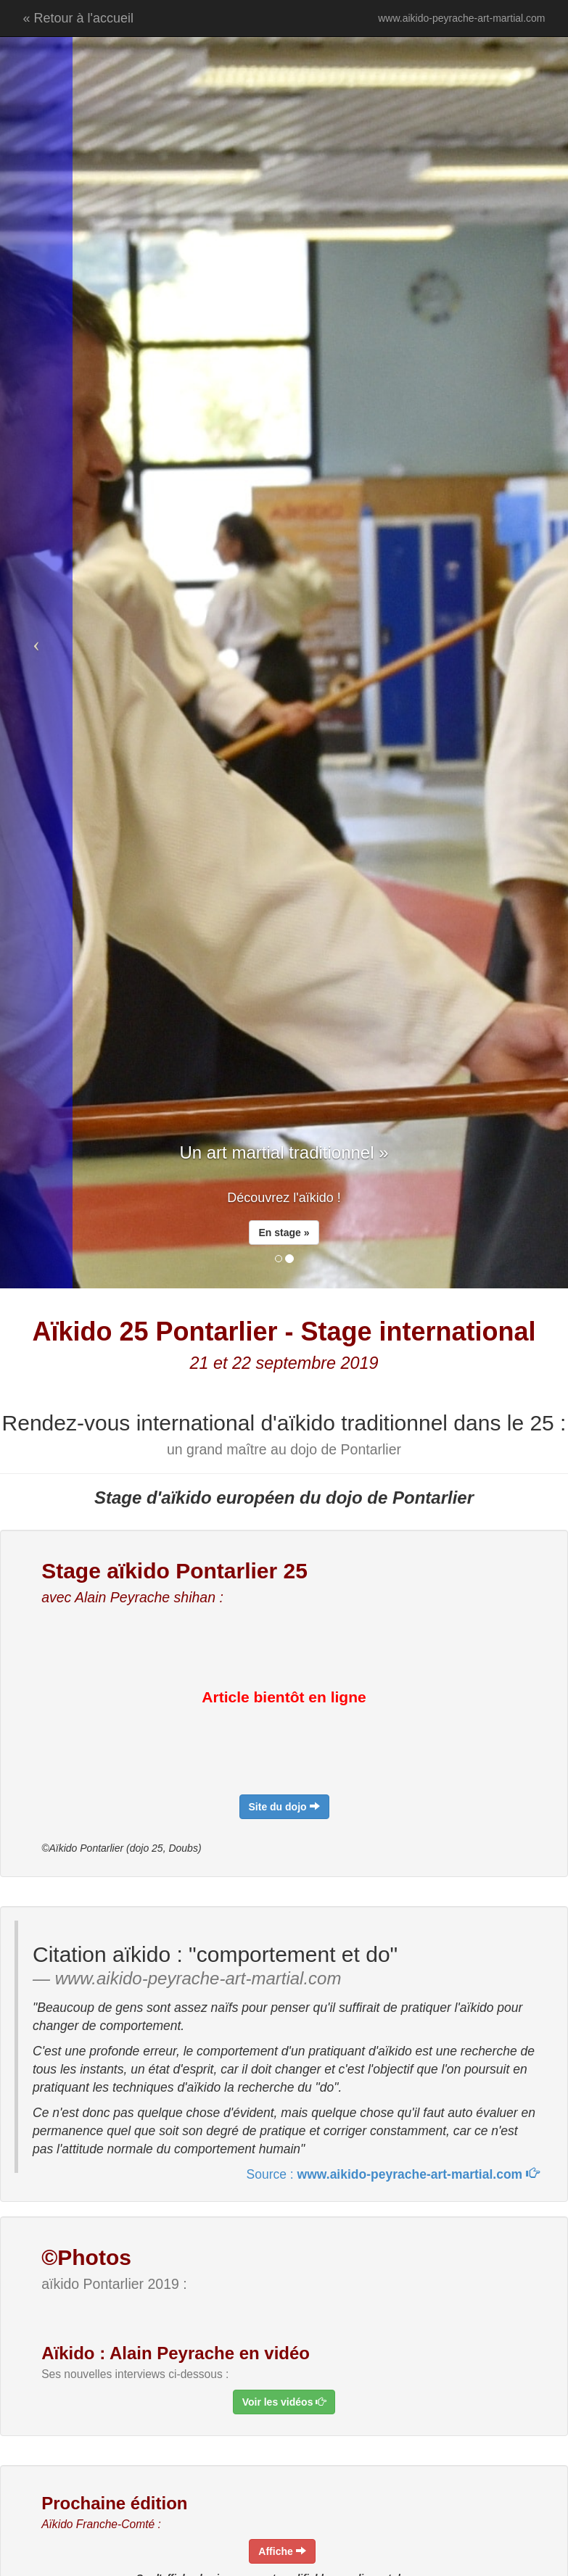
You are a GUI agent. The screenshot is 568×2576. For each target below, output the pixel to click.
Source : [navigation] (393, 2174)
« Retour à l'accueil (78, 18)
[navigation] (284, 1806)
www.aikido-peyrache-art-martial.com (461, 18)
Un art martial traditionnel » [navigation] (283, 1152)
